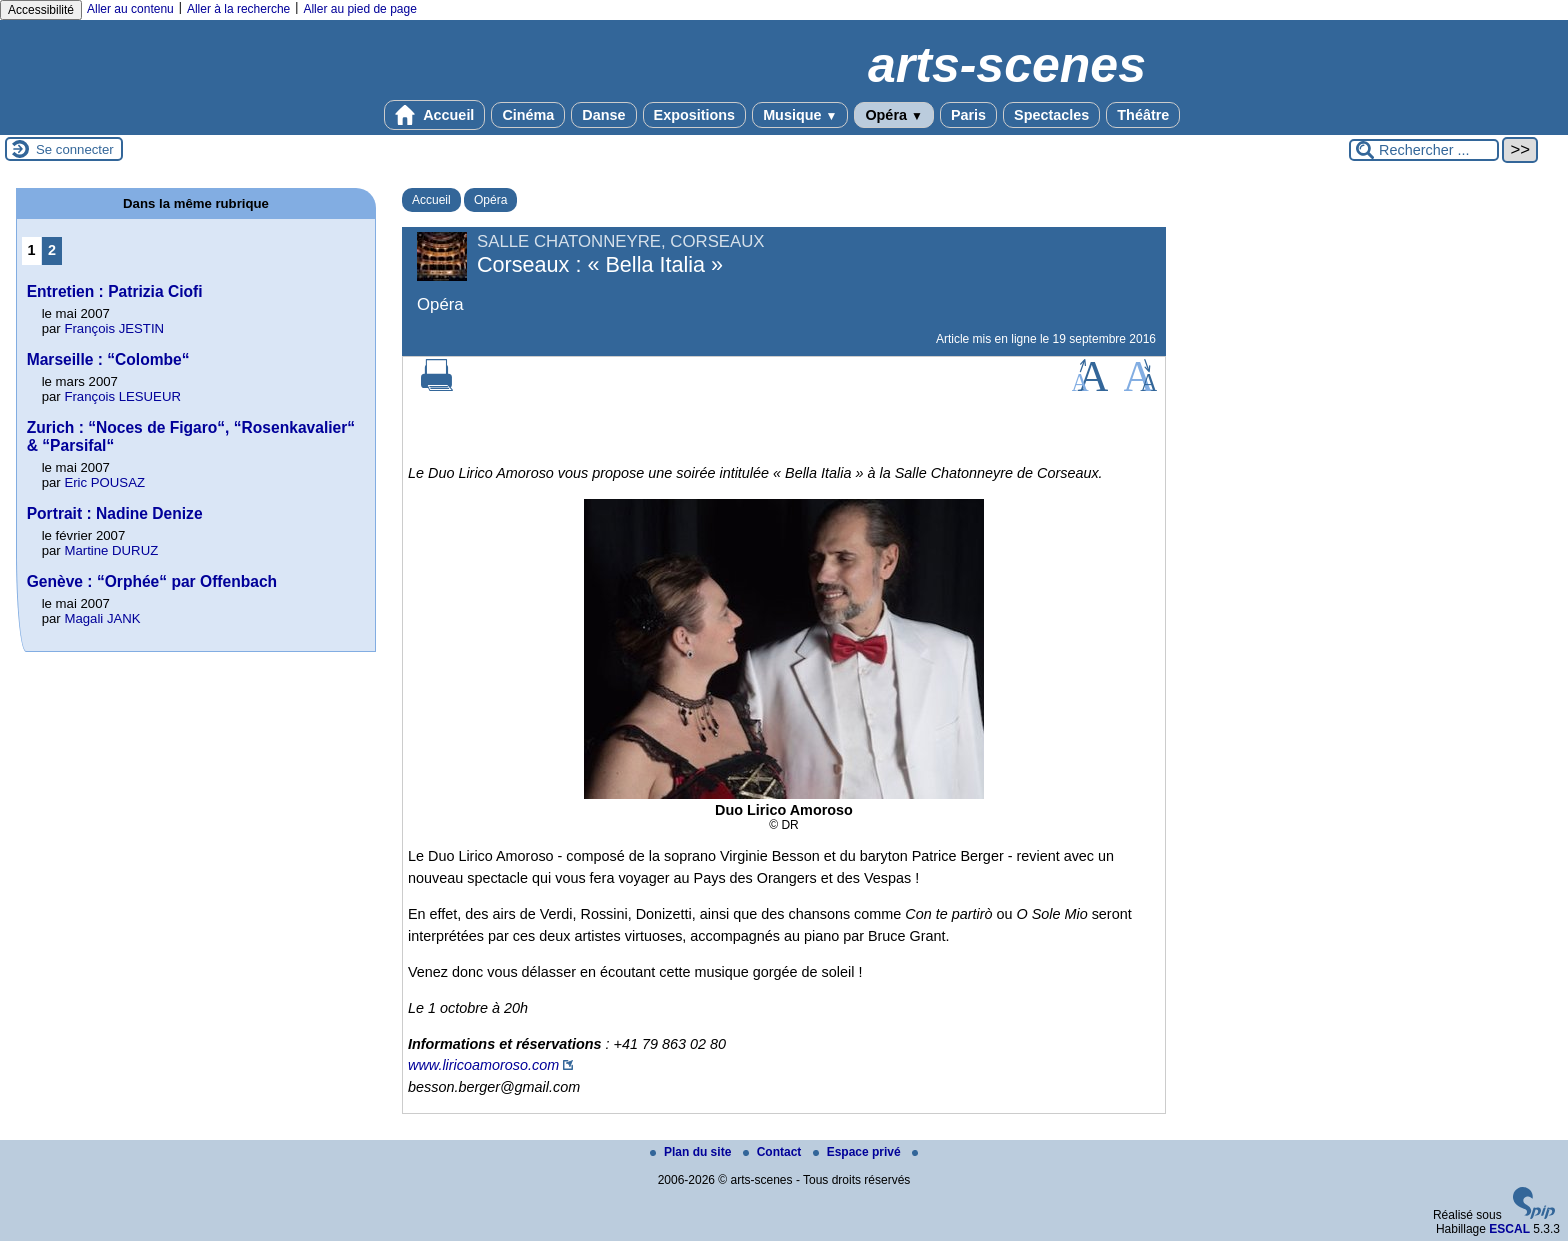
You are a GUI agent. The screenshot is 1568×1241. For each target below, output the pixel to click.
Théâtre (1143, 115)
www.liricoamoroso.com (483, 1065)
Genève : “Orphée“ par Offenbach (152, 581)
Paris (968, 115)
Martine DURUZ (111, 550)
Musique (800, 115)
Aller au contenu (130, 9)
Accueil (435, 115)
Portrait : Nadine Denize (115, 513)
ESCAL (1509, 1229)
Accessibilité (41, 10)
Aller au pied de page (359, 9)
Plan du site (692, 1152)
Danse (603, 115)
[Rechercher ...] (1424, 150)
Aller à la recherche (238, 9)
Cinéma (528, 115)
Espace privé (858, 1152)
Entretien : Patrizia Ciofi (115, 291)
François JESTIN (114, 328)
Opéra (893, 115)
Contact (774, 1152)
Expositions (695, 115)
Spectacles (1051, 115)
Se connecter (75, 149)
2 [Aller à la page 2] (52, 250)
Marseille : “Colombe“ (108, 359)
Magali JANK (102, 618)
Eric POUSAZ (104, 482)
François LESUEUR (122, 396)
